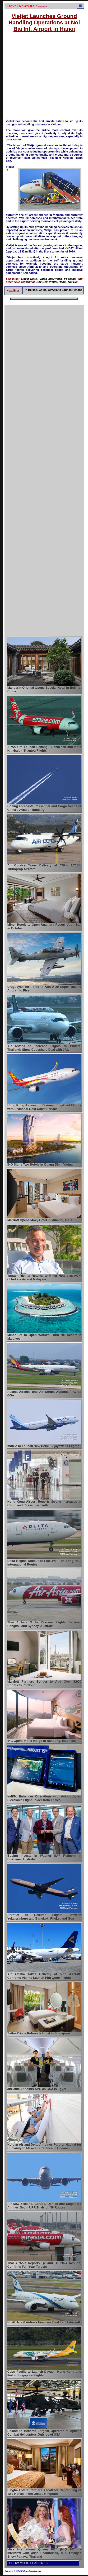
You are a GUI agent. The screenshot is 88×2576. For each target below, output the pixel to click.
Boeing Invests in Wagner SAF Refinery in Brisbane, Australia (44, 1833)
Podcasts (70, 278)
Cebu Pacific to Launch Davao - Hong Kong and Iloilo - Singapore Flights (44, 2352)
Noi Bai (72, 281)
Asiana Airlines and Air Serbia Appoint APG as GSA (44, 1370)
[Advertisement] (41, 77)
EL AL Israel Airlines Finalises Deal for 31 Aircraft (44, 2297)
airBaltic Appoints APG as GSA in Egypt (44, 2064)
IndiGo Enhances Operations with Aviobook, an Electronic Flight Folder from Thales (44, 1773)
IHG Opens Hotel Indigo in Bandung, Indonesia (44, 1716)
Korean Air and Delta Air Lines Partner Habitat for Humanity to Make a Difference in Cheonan (44, 2122)
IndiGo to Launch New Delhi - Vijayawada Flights (44, 1424)
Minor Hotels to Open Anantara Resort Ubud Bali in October (44, 902)
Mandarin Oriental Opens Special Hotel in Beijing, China (44, 665)
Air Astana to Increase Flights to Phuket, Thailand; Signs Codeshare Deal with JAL (44, 1023)
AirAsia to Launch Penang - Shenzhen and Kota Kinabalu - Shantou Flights (44, 724)
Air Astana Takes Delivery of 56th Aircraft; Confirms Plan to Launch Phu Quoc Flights (44, 1951)
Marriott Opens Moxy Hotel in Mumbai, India (44, 1195)
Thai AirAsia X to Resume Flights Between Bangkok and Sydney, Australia (44, 1598)
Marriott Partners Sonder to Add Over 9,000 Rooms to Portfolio (44, 1659)
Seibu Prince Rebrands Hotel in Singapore (44, 2008)
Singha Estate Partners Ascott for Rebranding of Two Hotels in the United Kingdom (44, 2467)
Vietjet (53, 281)
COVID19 (41, 281)
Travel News (29, 278)
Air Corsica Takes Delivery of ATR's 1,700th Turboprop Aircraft (44, 842)
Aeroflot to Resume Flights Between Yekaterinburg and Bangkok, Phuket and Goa (44, 1892)
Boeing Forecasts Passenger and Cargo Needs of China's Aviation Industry (44, 783)
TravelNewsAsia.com (32, 2571)
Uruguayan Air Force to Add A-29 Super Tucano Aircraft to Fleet (44, 962)
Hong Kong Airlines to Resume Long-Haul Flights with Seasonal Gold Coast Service (44, 1082)
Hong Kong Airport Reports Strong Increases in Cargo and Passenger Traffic (44, 1479)
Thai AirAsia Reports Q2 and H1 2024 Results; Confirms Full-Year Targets (44, 2240)
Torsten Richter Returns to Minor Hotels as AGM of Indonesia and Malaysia (44, 1253)
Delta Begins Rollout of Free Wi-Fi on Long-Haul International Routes (44, 1538)
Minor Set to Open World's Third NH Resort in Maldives (44, 1312)
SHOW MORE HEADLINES (28, 2563)
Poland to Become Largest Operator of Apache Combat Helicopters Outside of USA (44, 2408)
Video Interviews (51, 278)
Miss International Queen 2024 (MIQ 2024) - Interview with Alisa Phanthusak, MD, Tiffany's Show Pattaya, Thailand (44, 2528)
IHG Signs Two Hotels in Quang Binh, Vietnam (44, 1140)
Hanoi (62, 281)
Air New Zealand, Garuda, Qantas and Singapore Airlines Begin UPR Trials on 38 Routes (44, 2181)
